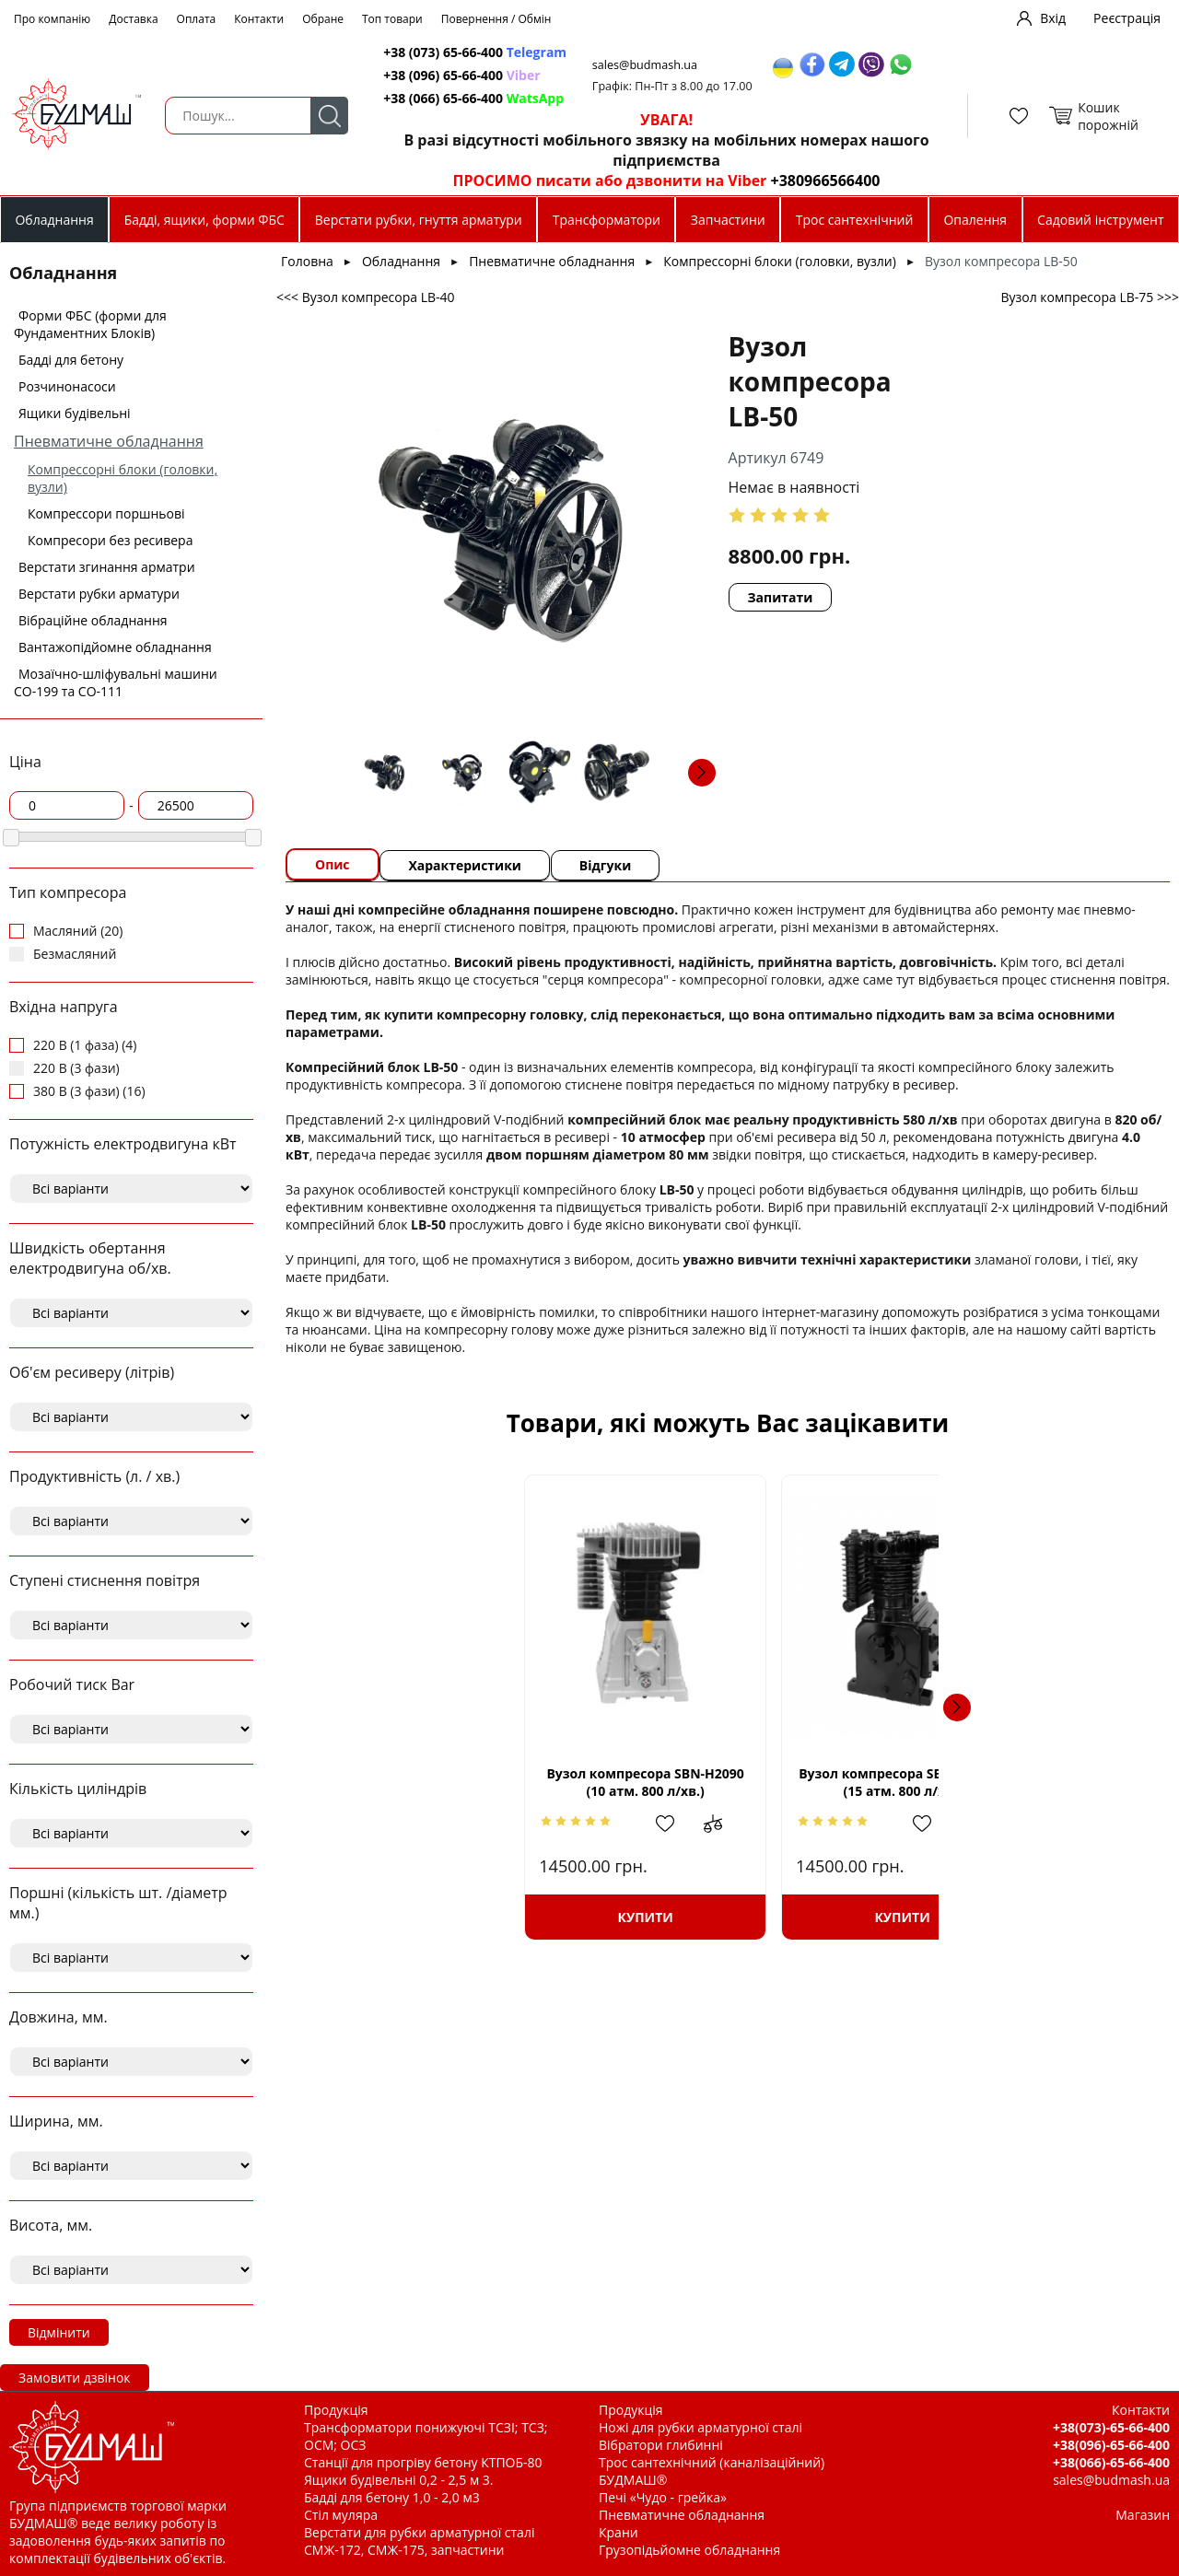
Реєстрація (1127, 18)
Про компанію (52, 19)
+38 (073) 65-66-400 (475, 52)
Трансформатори (606, 219)
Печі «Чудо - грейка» (663, 2497)
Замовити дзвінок (74, 2377)
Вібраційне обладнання (93, 620)
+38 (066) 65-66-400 (474, 98)
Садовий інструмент (1100, 219)
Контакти (259, 19)
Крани (618, 2532)
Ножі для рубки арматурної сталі (700, 2427)
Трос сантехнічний (855, 219)
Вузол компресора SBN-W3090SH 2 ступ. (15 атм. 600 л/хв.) (1001, 1782)
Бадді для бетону (70, 359)
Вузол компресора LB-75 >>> (1089, 297)
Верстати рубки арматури (99, 593)
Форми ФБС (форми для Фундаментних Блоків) (90, 324)
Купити (454, 1917)
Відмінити (59, 2332)
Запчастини (728, 219)
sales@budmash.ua (647, 65)
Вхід (1053, 18)
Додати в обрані (486, 1823)
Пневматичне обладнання (109, 441)
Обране (323, 19)
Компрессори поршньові (106, 513)
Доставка (133, 19)
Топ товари (392, 19)
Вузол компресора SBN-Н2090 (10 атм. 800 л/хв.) (454, 1782)
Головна (307, 261)
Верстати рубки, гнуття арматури (418, 219)
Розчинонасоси (67, 386)
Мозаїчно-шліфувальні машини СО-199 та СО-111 (115, 682)
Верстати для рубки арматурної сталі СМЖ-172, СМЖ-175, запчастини (419, 2541)
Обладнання (54, 219)
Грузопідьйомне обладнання (689, 2550)
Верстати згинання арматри (106, 567)
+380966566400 (822, 180)
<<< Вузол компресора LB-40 (365, 297)
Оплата (196, 19)
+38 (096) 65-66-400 (462, 75)
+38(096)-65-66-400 (1111, 2445)
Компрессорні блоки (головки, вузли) (779, 261)
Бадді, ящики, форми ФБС (204, 219)
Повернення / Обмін (496, 19)
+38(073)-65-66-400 (1111, 2427)
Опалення (975, 219)
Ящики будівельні (74, 413)
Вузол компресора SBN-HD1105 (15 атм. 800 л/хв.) (728, 1782)
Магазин (1142, 2515)
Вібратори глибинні (661, 2445)
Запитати (724, 562)
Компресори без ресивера (110, 540)
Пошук (328, 115)
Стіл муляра (341, 2515)
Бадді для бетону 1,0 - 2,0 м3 (392, 2497)
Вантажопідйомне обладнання (115, 647)
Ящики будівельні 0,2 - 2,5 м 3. (398, 2480)
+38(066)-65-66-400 (1111, 2462)
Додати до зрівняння (537, 1823)
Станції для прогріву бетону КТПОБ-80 (423, 2462)
